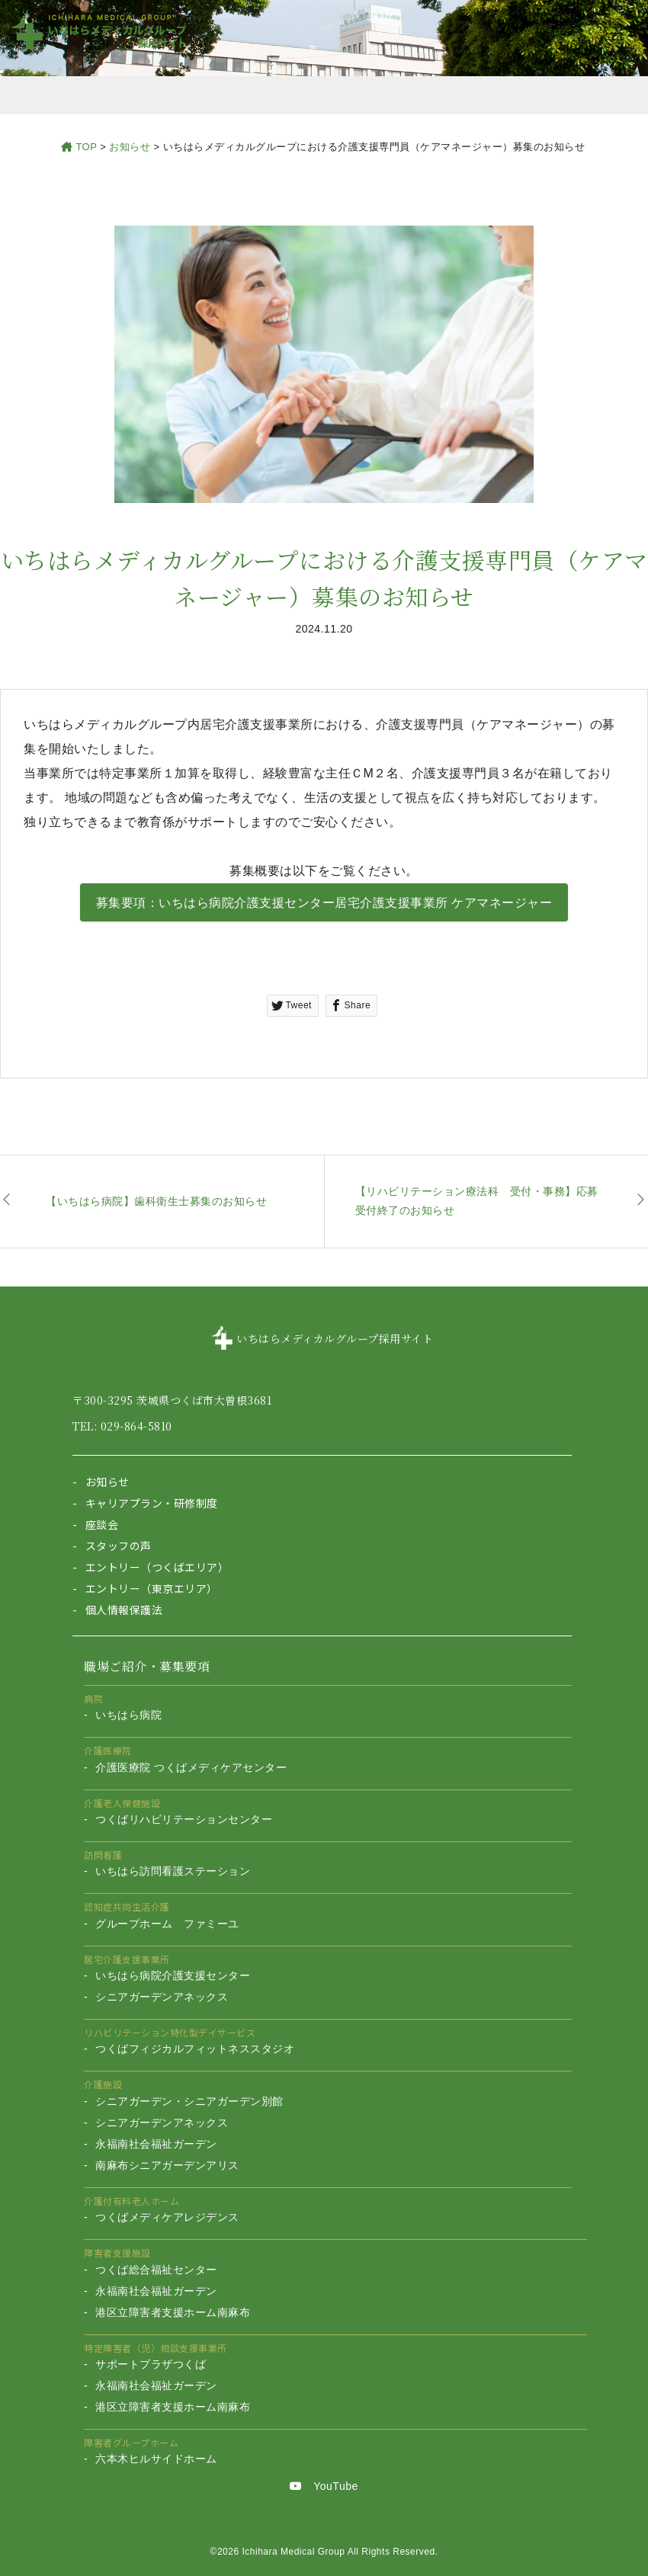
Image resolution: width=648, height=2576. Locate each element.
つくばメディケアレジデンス (167, 2217)
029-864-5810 (136, 1426)
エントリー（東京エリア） (151, 1588)
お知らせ (107, 1481)
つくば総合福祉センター (156, 2270)
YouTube (324, 2486)
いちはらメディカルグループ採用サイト (334, 1338)
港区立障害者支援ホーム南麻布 (172, 2312)
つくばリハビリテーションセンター (183, 1819)
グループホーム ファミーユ (167, 1924)
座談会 (102, 1524)
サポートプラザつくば (150, 2364)
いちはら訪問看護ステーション (172, 1871)
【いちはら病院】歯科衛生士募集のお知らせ (156, 1201)
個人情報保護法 (124, 1609)
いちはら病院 (128, 1715)
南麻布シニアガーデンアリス (167, 2165)
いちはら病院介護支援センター (172, 1975)
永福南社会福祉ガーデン (156, 2144)
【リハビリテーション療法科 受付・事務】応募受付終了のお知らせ (476, 1200)
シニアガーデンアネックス (161, 1997)
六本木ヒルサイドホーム (156, 2459)
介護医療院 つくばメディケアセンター (191, 1767)
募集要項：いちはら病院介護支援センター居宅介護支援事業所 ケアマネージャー (324, 902)
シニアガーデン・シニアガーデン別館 (189, 2101)
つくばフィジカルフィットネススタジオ (194, 2049)
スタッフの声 (118, 1545)
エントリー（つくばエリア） (157, 1567)
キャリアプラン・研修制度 (151, 1503)
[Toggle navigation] (614, 33)
